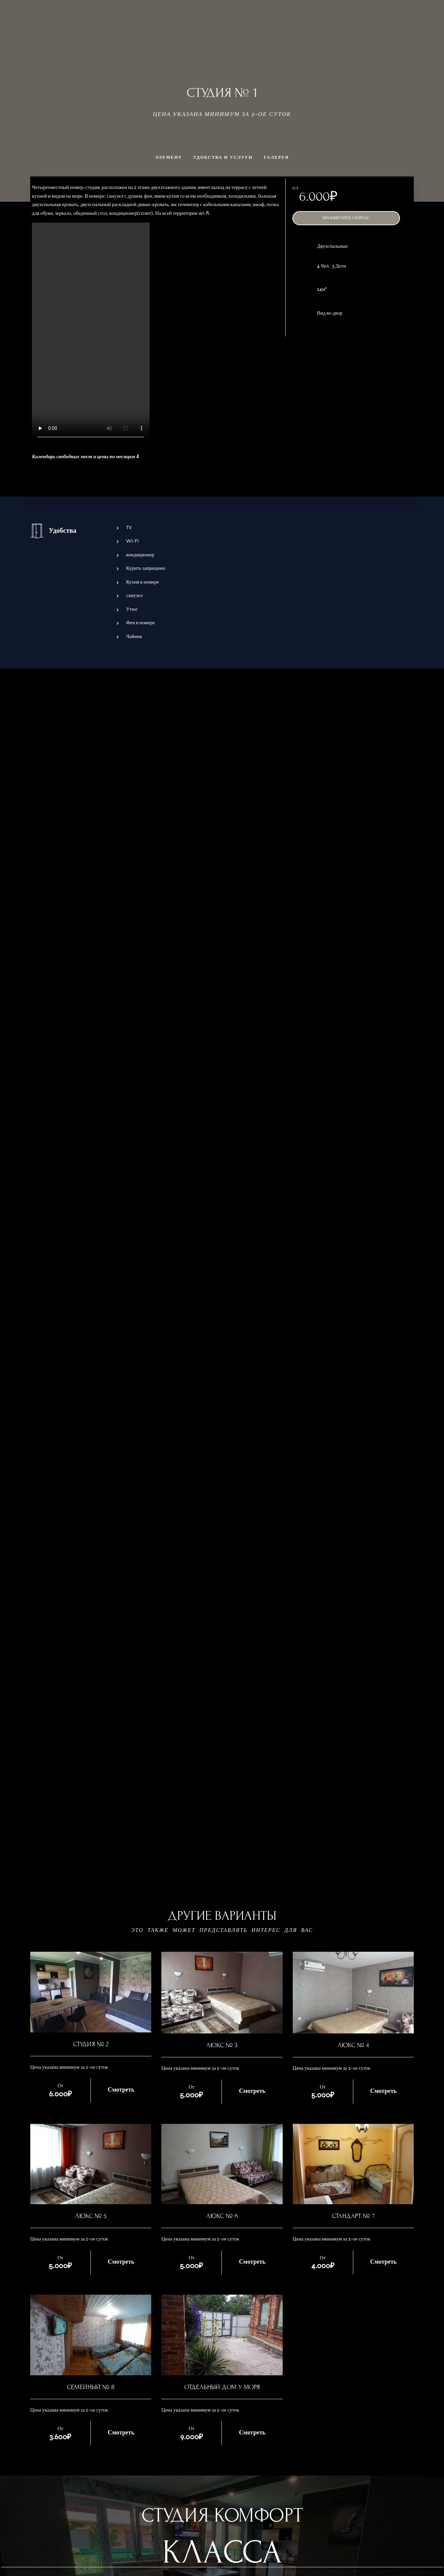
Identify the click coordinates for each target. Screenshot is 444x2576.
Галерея (276, 157)
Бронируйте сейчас (346, 218)
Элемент (168, 157)
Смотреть (121, 2089)
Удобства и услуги (223, 157)
